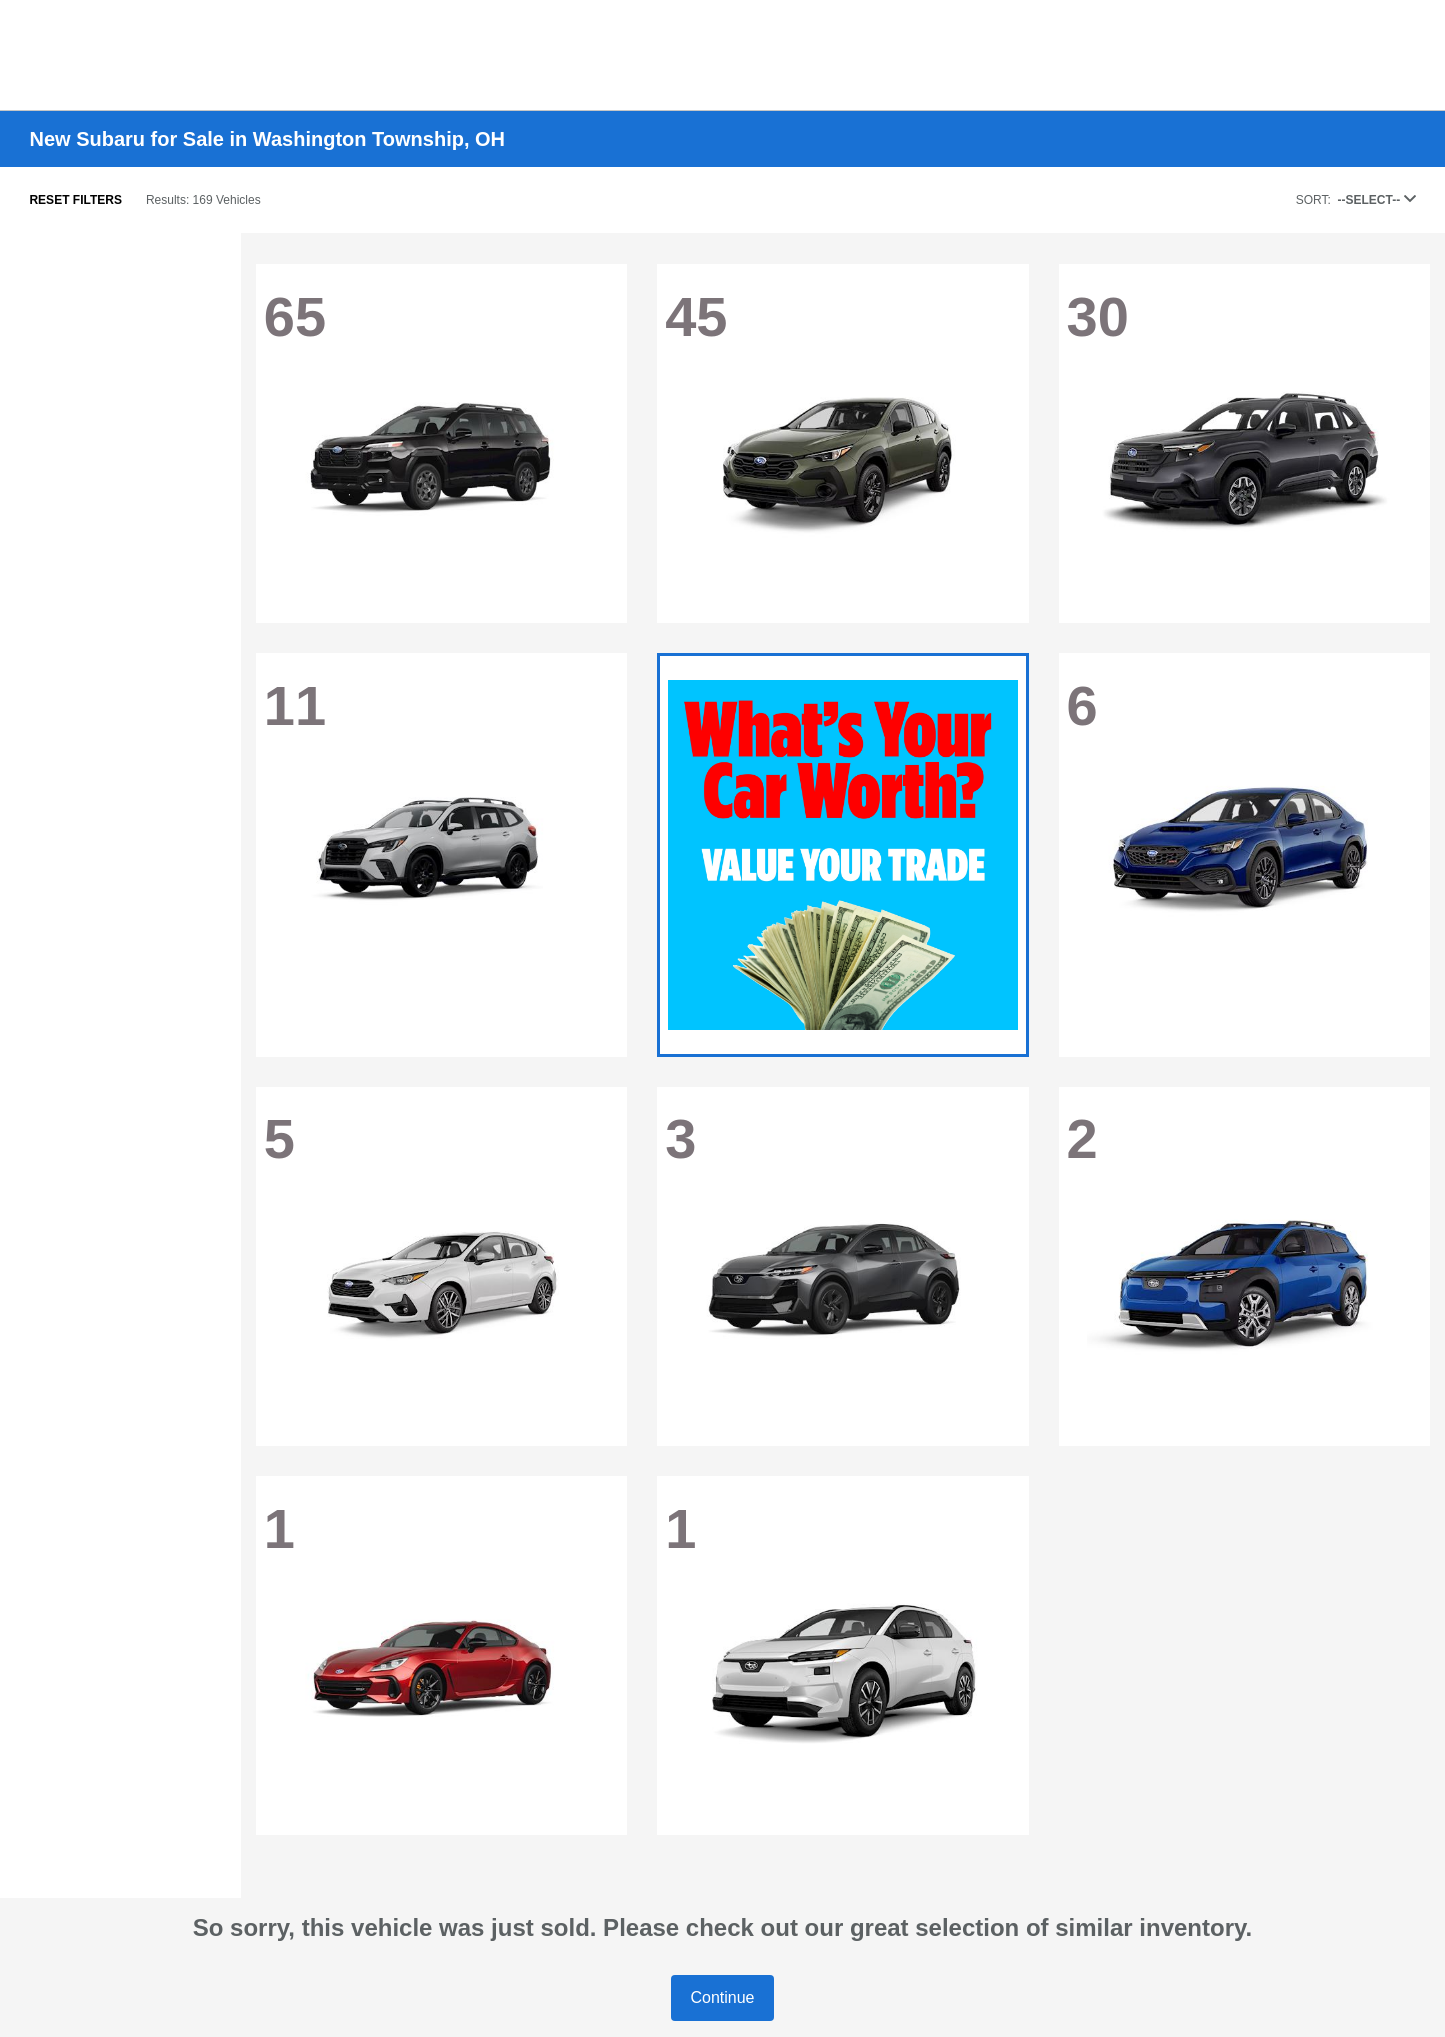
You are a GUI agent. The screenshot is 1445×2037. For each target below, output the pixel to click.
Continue (722, 1997)
